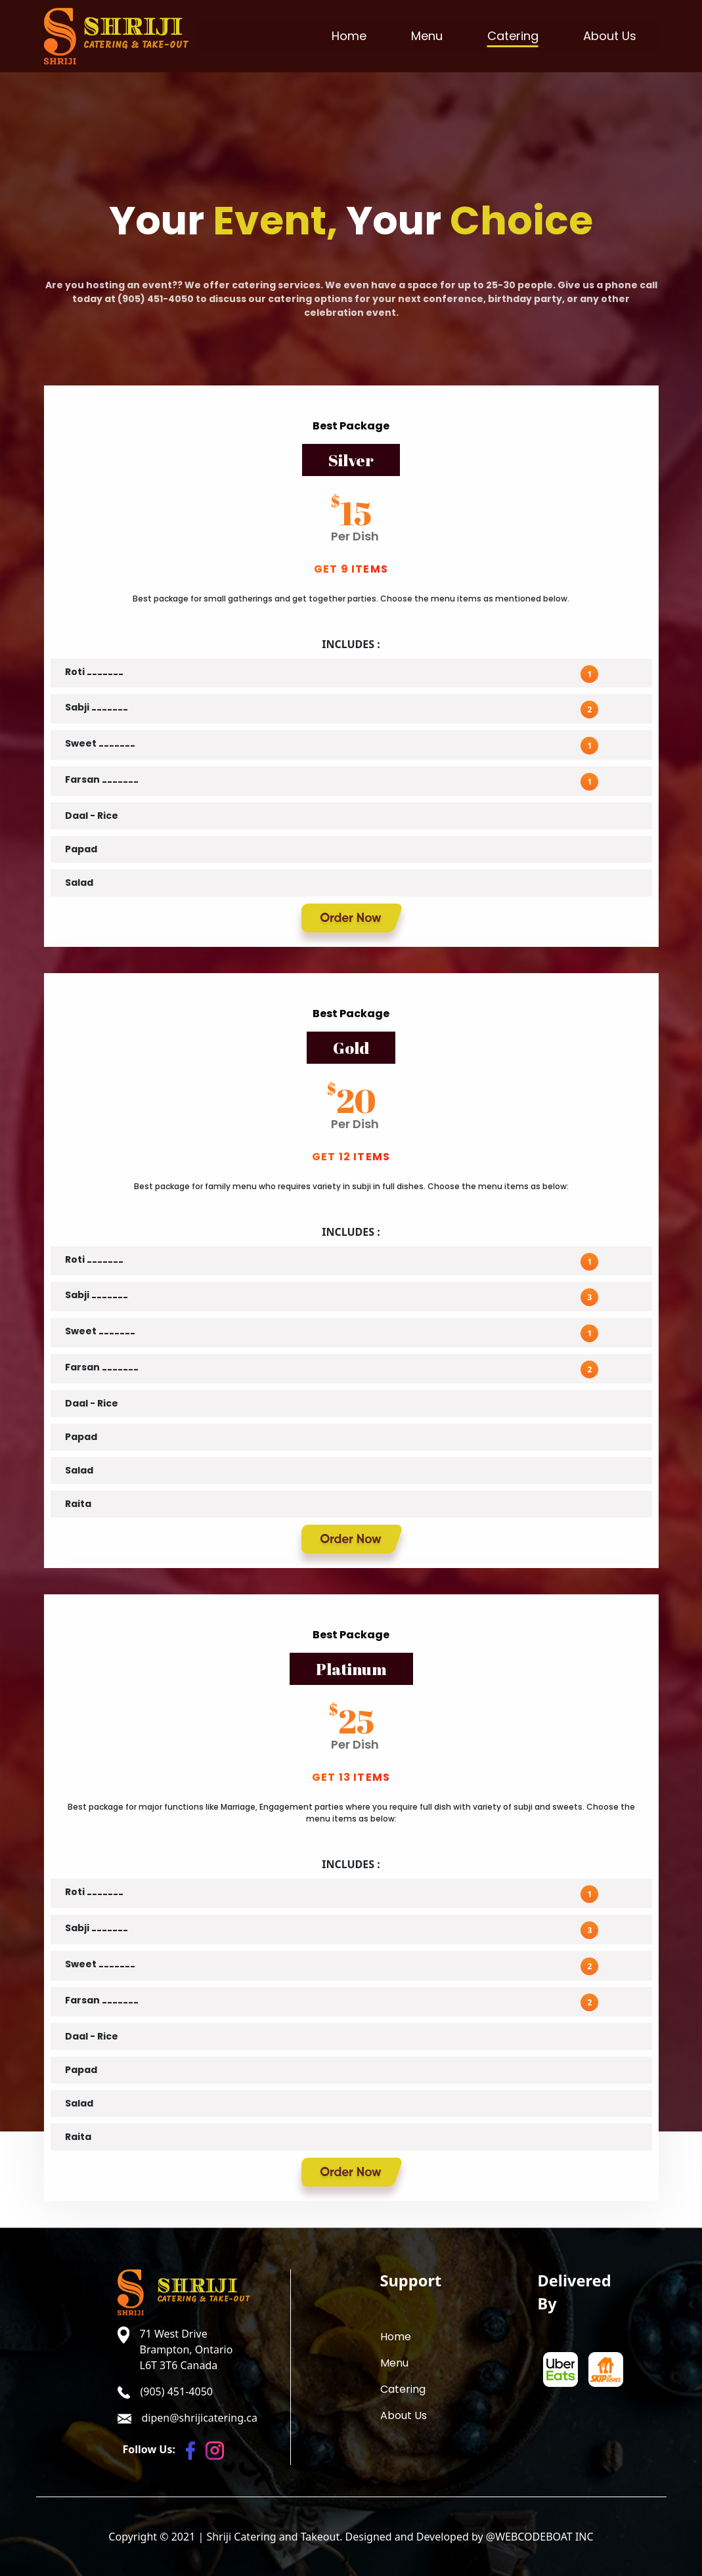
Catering (512, 36)
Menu (427, 36)
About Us (609, 36)
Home (349, 36)
